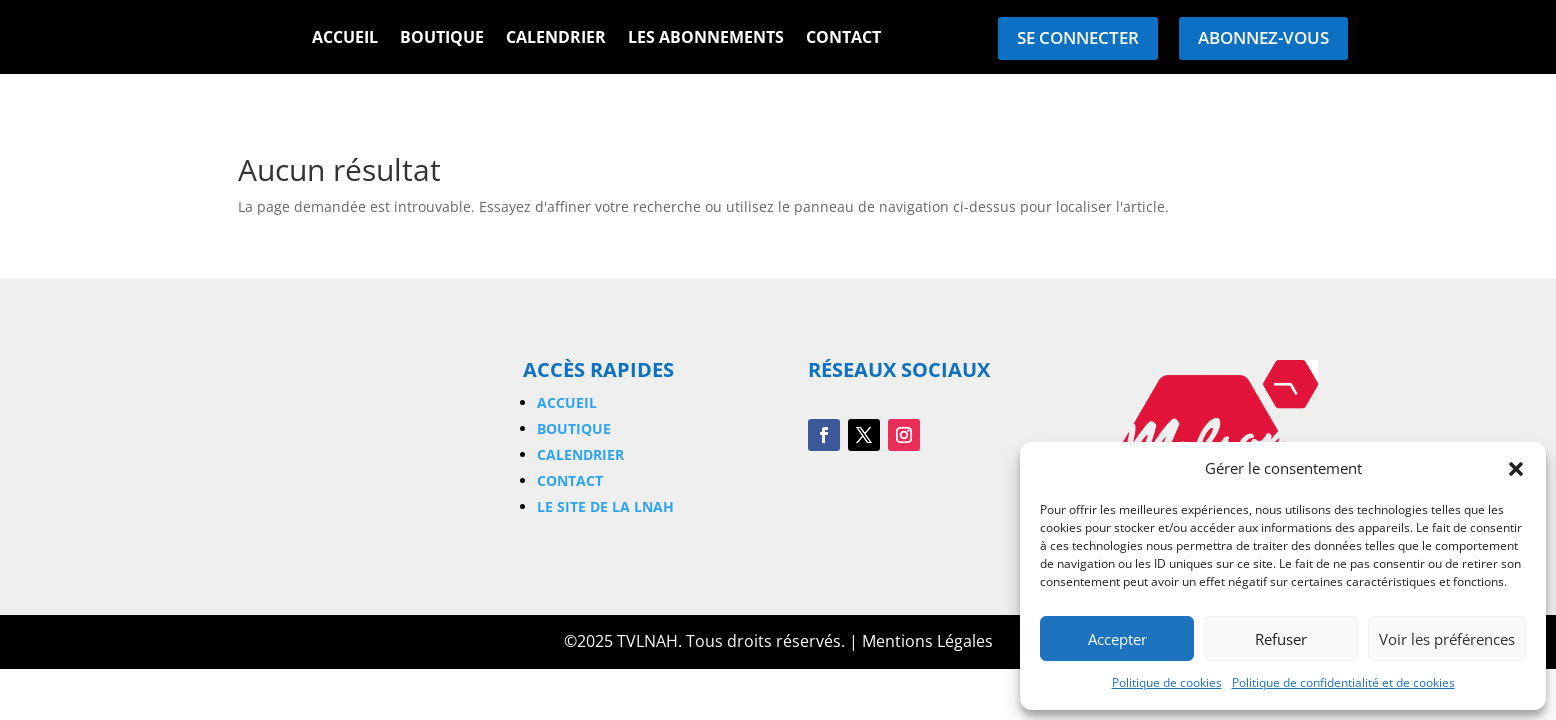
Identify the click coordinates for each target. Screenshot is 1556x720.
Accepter (1117, 639)
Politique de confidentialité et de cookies (1343, 682)
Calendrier (556, 39)
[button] (1516, 469)
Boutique (442, 39)
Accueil (345, 39)
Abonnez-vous (1263, 37)
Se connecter (1078, 37)
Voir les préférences (1447, 639)
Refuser (1281, 639)
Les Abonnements (706, 39)
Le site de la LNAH (605, 506)
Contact (843, 39)
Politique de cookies (1167, 682)
